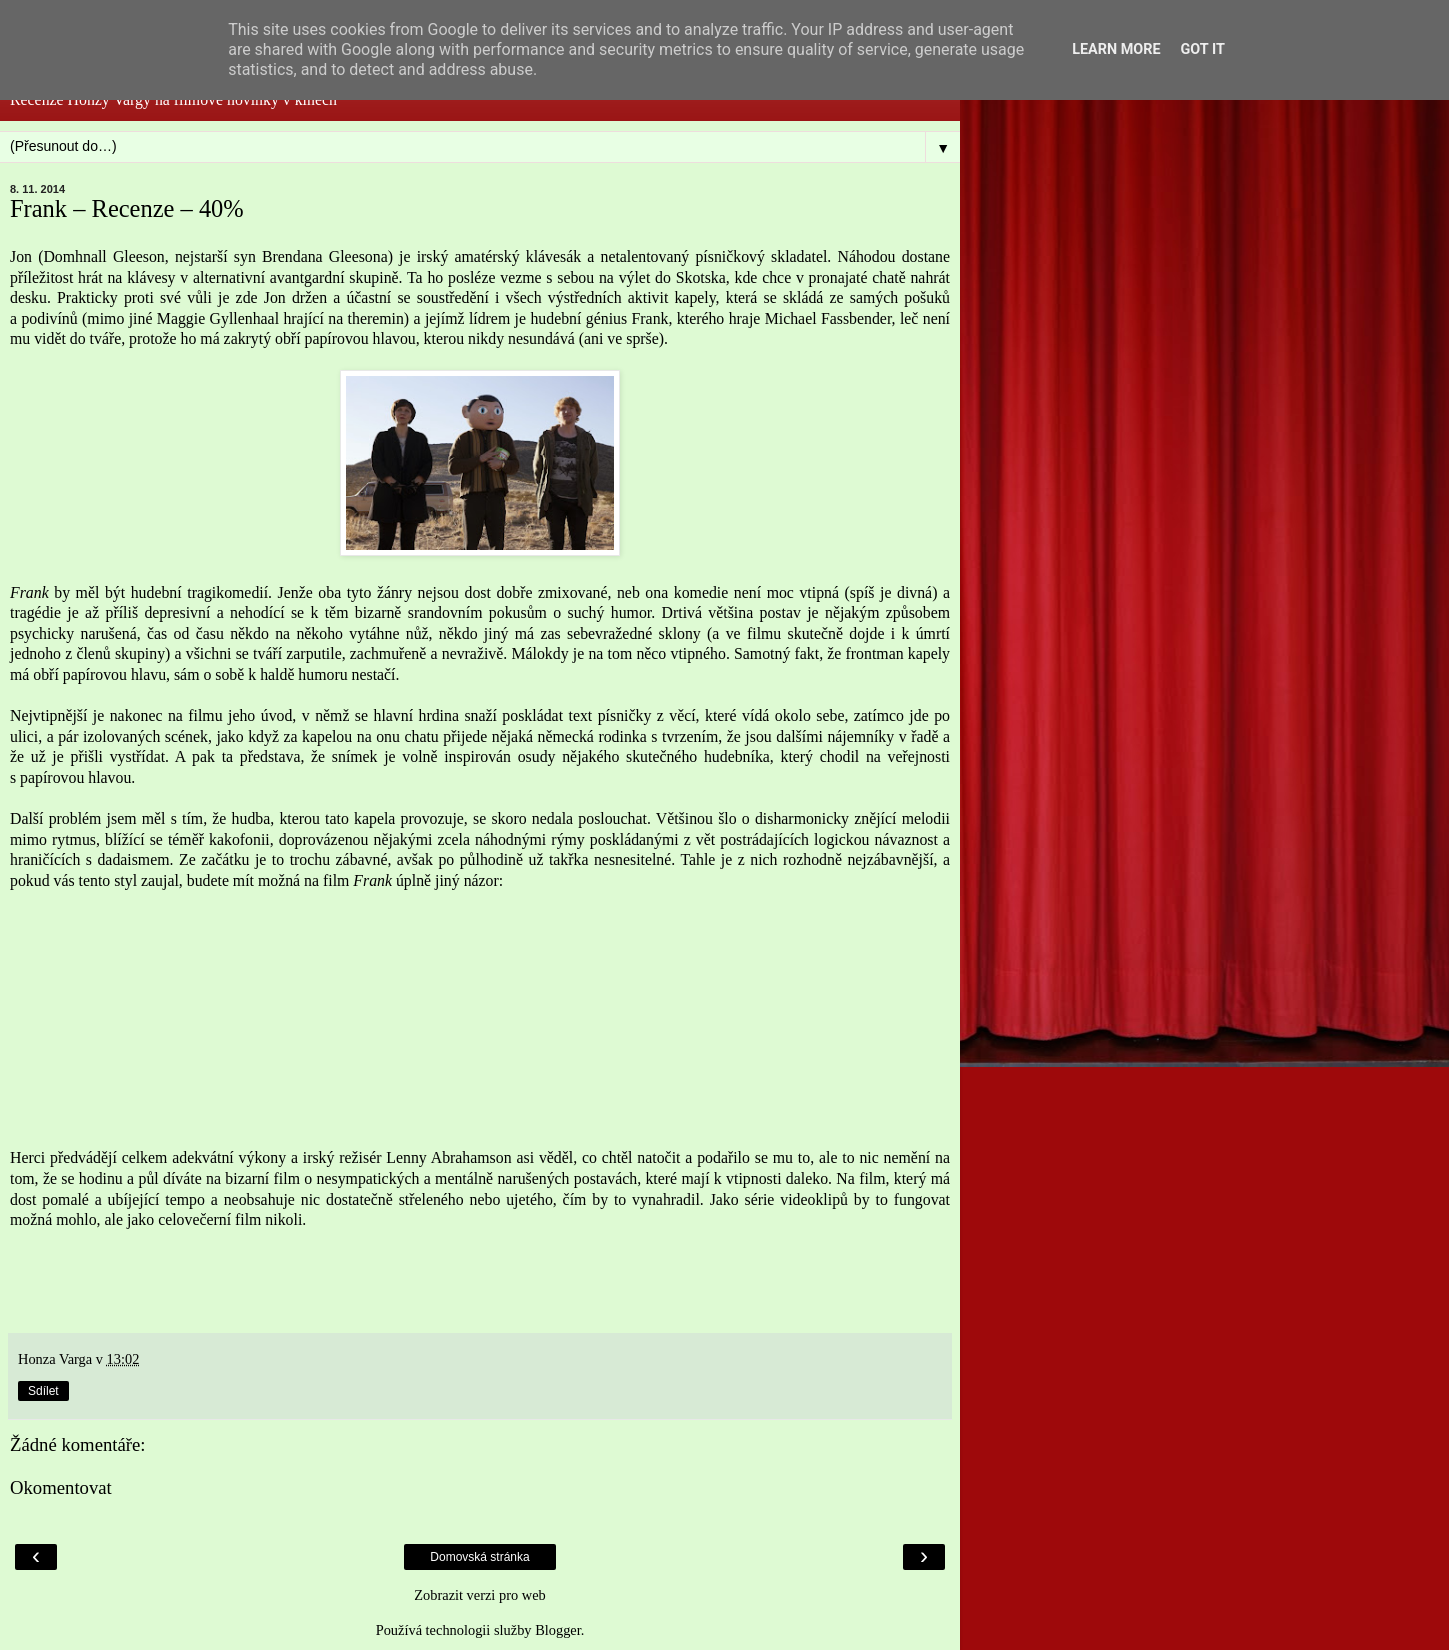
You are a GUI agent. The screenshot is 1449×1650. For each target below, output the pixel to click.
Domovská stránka (479, 1557)
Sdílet (43, 1391)
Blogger (558, 1630)
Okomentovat (61, 1487)
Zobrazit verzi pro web (479, 1595)
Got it (1203, 49)
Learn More (1116, 49)
